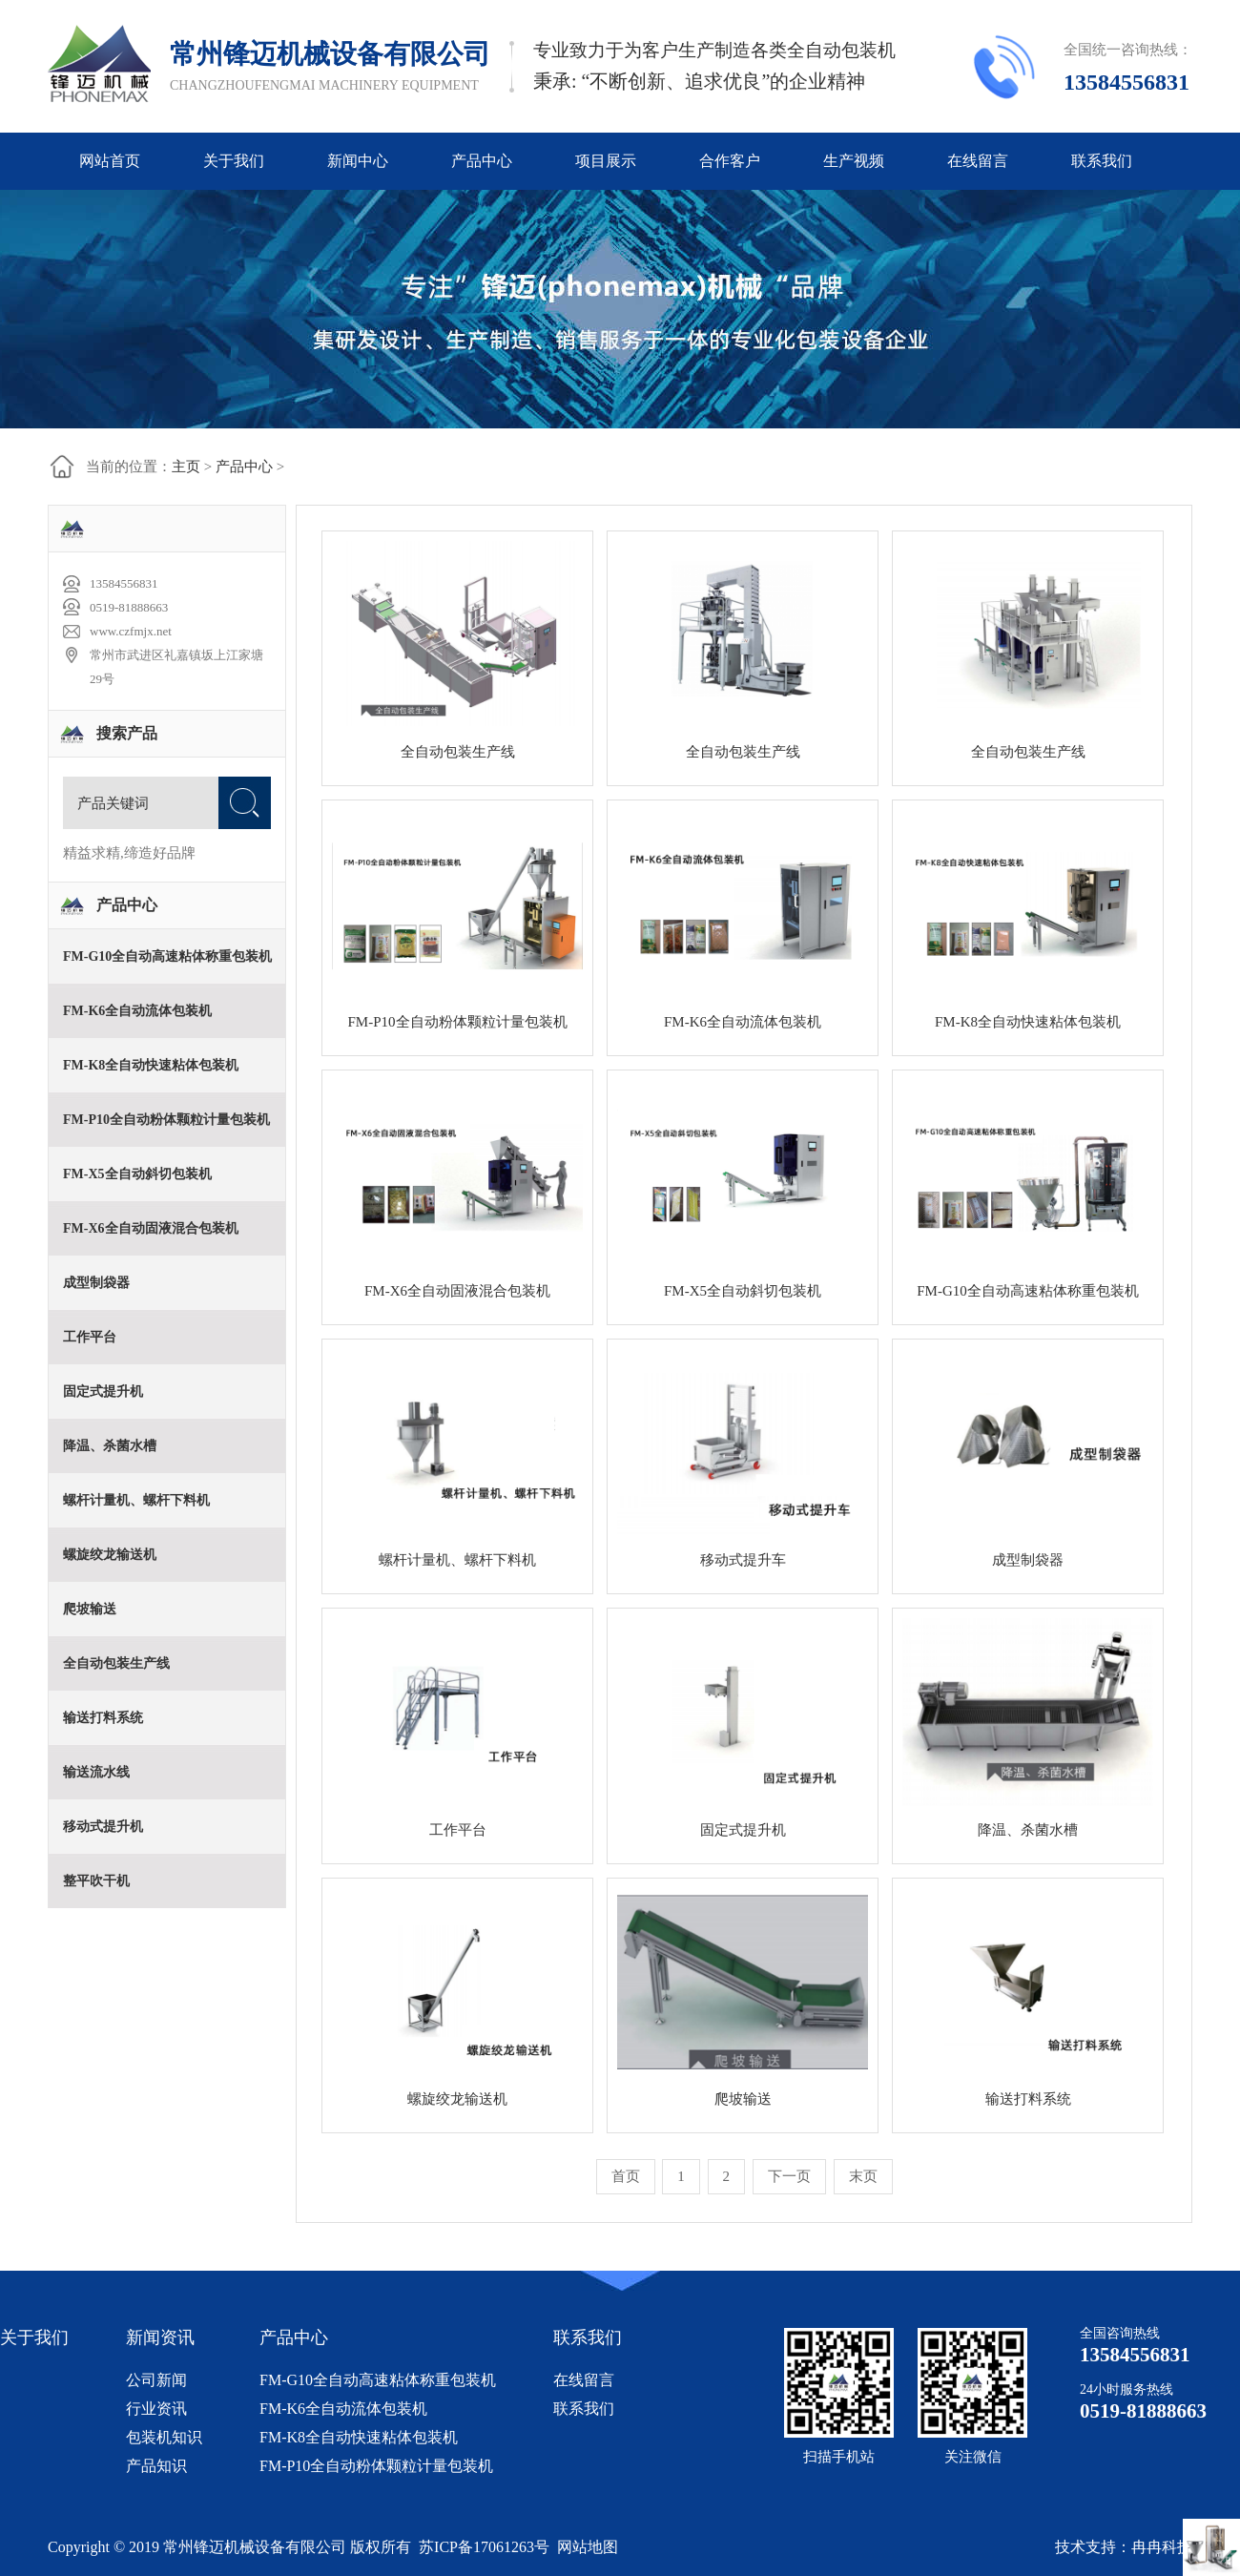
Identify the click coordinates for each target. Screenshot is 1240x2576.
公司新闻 (156, 2380)
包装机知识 (164, 2437)
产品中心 (481, 161)
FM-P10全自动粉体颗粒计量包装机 (376, 2466)
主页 (186, 466)
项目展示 (605, 161)
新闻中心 (357, 161)
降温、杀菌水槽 (1028, 1830)
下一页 (789, 2176)
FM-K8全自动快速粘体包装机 (358, 2437)
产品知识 (156, 2466)
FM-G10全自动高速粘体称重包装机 (377, 2380)
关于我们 (233, 161)
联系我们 (1101, 161)
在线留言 (977, 161)
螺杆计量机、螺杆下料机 (457, 1560)
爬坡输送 (743, 2099)
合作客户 (729, 161)
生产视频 (853, 161)
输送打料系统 (1028, 2099)
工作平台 (457, 1830)
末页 (863, 2176)
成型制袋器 (1028, 1560)
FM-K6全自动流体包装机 (343, 2408)
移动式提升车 (743, 1560)
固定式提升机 (743, 1830)
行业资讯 (156, 2408)
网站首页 (109, 161)
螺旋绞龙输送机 (457, 2099)
